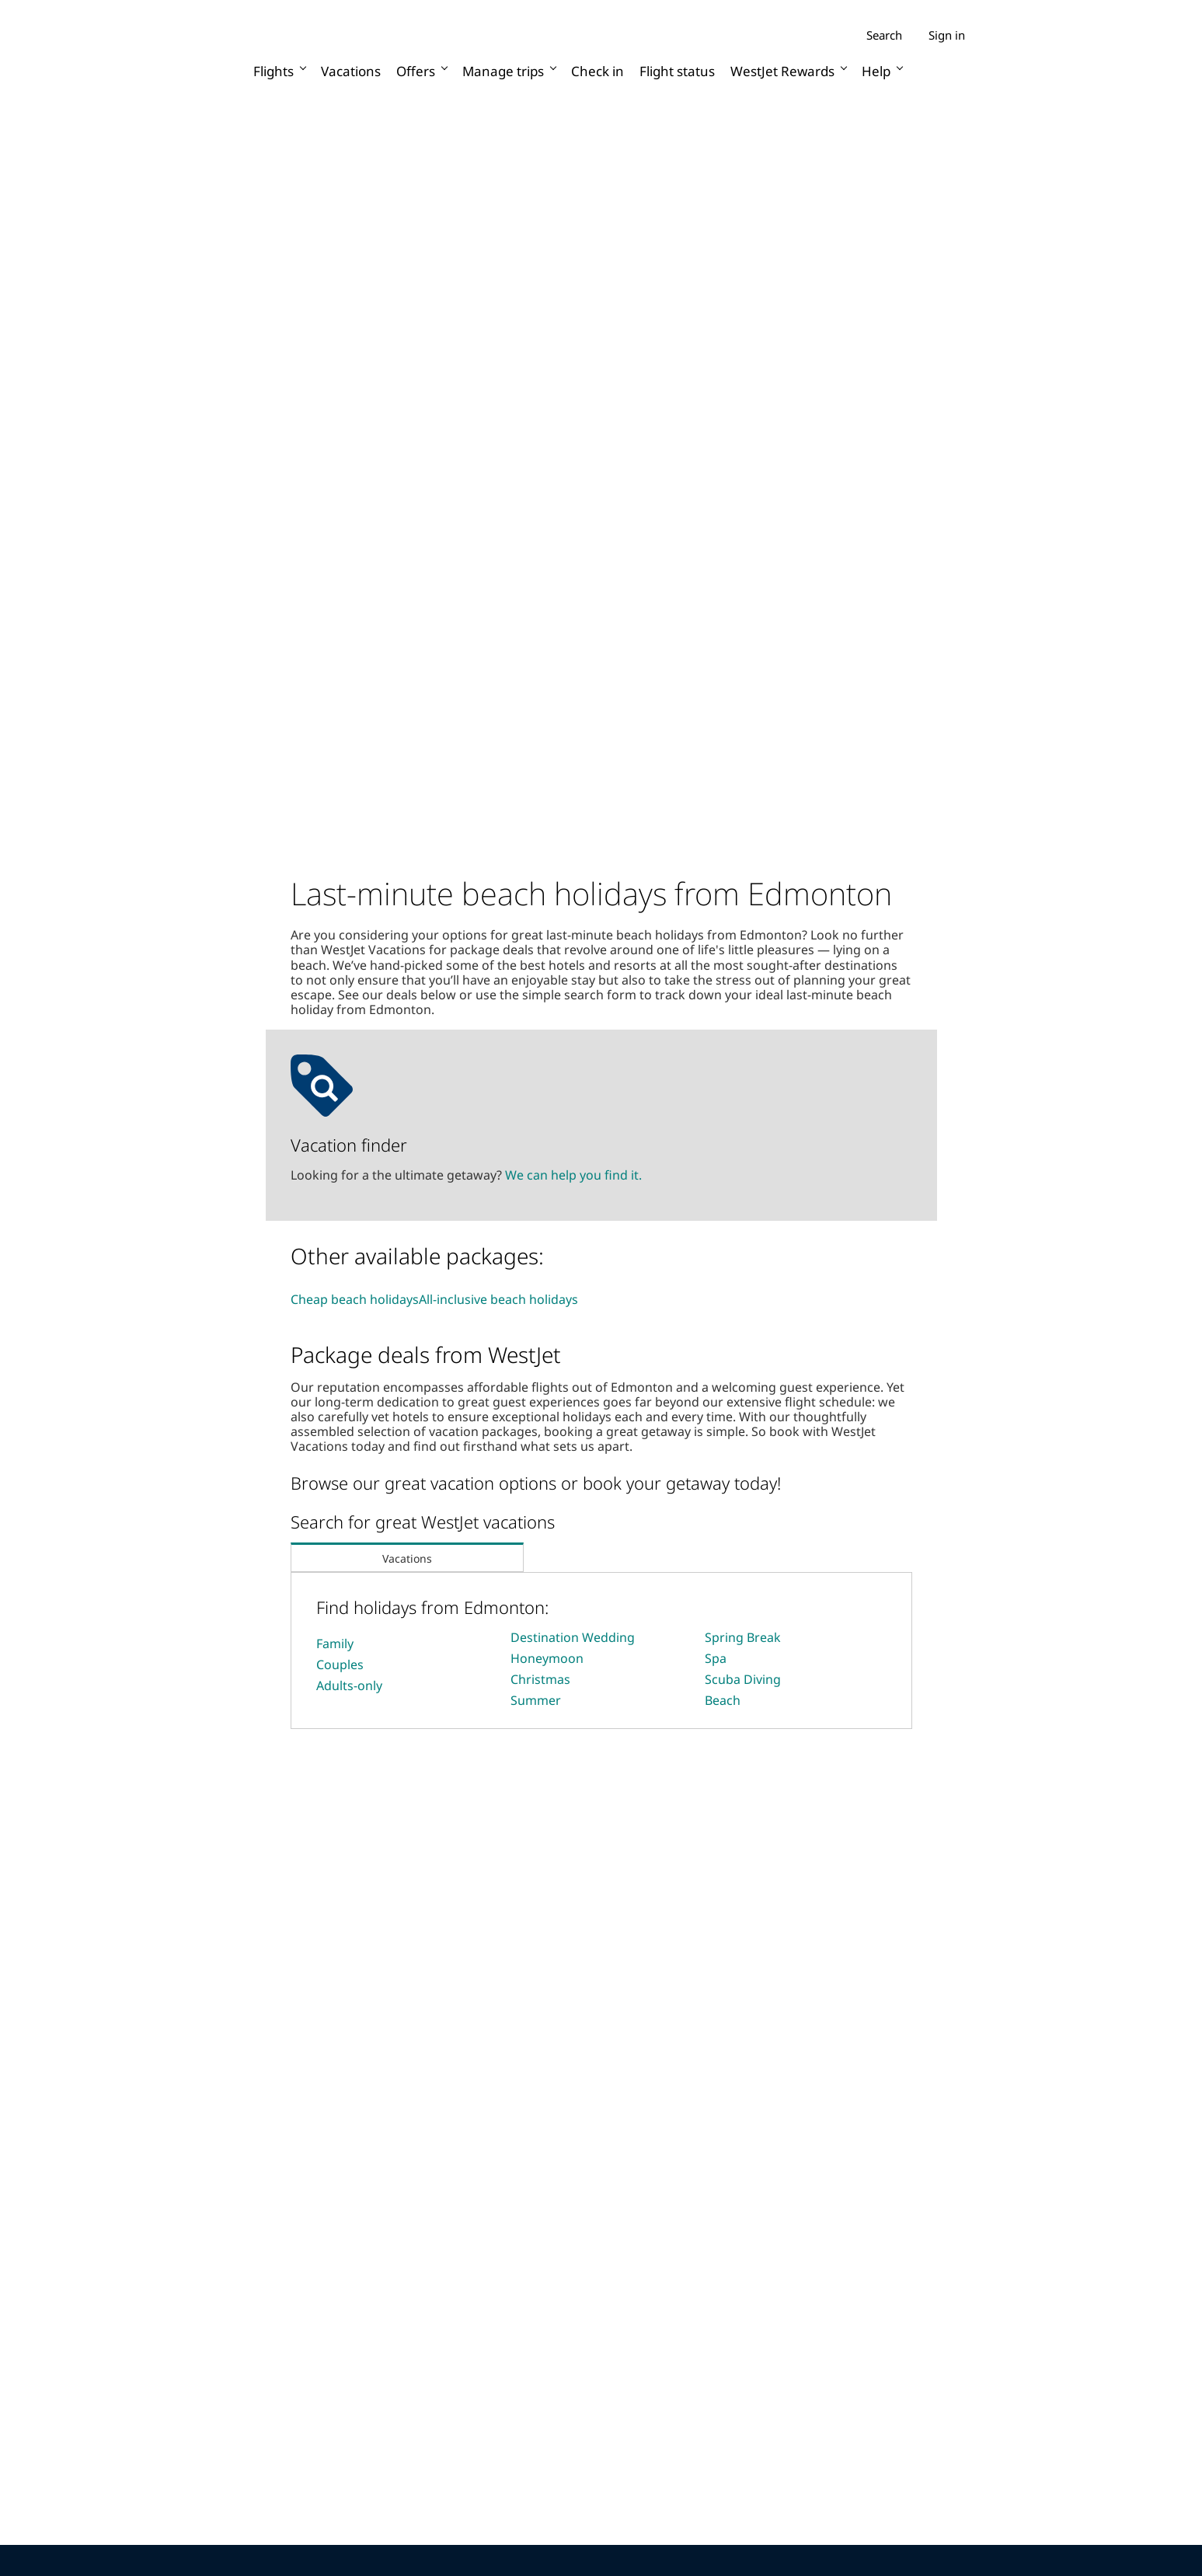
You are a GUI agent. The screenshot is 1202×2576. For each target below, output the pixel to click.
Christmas (540, 1679)
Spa (715, 1658)
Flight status (677, 71)
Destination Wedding (572, 1637)
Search (884, 35)
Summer (535, 1700)
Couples (340, 1664)
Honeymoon (547, 1658)
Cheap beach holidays (355, 1299)
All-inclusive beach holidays (498, 1299)
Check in (597, 71)
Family (335, 1643)
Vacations (351, 71)
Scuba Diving (743, 1679)
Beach (722, 1700)
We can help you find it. (573, 1174)
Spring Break (743, 1637)
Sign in (947, 35)
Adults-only (349, 1685)
